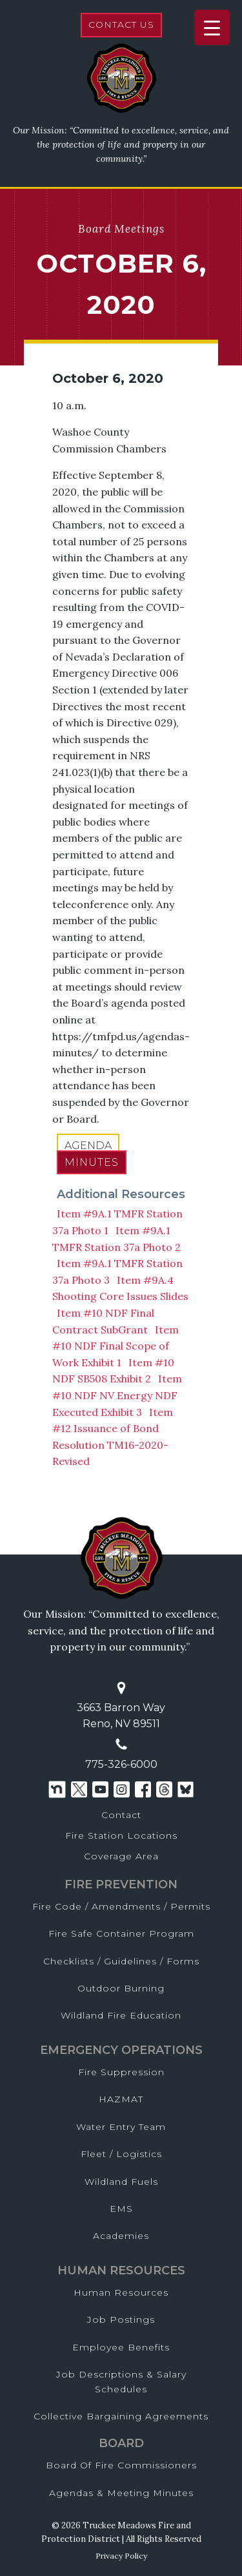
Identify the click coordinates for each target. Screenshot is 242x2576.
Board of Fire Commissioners (121, 2465)
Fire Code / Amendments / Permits (121, 1906)
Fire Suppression (121, 2072)
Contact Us (121, 24)
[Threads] (164, 1789)
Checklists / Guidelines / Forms (121, 1961)
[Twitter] (79, 1789)
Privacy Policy (121, 2556)
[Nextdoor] (57, 1789)
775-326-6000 (121, 1764)
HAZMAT (121, 2099)
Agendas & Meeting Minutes (121, 2493)
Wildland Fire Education (121, 2015)
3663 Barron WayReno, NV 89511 (121, 1715)
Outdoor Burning (121, 1988)
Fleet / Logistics (121, 2154)
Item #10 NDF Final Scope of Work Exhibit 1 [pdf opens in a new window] (115, 1346)
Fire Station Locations (121, 1835)
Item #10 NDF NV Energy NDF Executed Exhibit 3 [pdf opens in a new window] (117, 1395)
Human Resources (121, 2292)
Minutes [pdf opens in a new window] (92, 1162)
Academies (121, 2236)
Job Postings (121, 2319)
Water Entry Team (121, 2127)
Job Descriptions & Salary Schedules (121, 2381)
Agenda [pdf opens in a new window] (88, 1145)
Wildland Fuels (121, 2181)
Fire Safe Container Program (121, 1933)
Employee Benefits (121, 2347)
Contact (121, 1815)
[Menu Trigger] (212, 27)
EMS (121, 2208)
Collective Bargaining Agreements (121, 2416)
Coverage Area (121, 1856)
